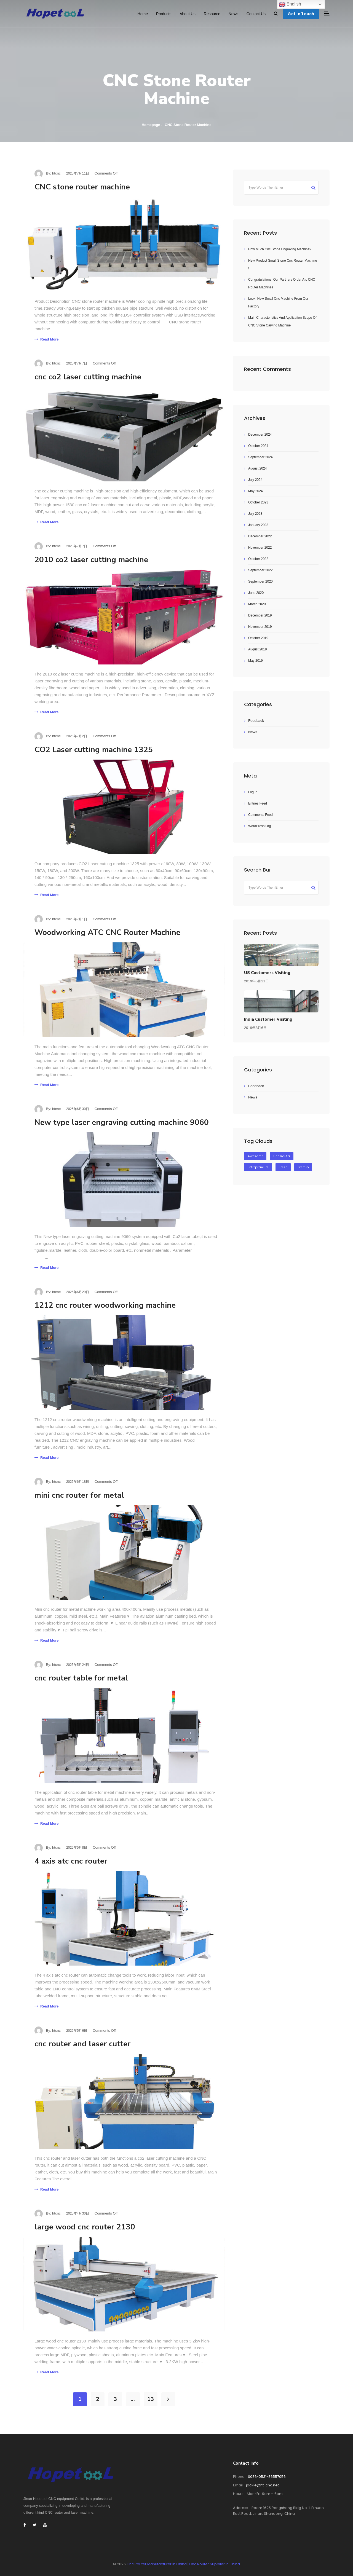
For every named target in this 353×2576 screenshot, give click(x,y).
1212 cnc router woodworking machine (105, 1305)
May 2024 (255, 491)
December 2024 (260, 434)
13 (150, 2399)
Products (163, 14)
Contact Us (256, 14)
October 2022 (258, 559)
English (290, 4)
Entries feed (257, 803)
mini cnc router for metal (79, 1495)
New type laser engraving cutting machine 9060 (121, 1122)
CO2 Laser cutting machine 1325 (93, 749)
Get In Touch (301, 14)
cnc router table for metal (81, 1678)
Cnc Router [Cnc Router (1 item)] (281, 1156)
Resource (212, 14)
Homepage (151, 125)
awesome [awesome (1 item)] (255, 1156)
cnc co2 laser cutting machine (87, 377)
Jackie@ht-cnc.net (262, 2485)
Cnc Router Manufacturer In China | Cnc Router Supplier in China (183, 2564)
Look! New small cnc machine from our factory (278, 302)
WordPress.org (259, 826)
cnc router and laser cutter (82, 2044)
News (233, 14)
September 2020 (260, 581)
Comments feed (260, 815)
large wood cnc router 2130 (84, 2227)
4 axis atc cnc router (70, 1861)
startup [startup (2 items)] (303, 1167)
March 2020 (257, 604)
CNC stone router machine (82, 187)
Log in (252, 792)
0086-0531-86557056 (267, 2476)
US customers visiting (267, 972)
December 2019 (260, 615)
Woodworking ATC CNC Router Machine (107, 932)
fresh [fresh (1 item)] (283, 1167)
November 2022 (260, 547)
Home (143, 14)
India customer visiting (268, 1019)
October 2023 (258, 502)
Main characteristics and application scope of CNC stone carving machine (282, 321)
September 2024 (260, 457)
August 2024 (257, 468)
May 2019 (255, 661)
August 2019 (257, 649)
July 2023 (255, 514)
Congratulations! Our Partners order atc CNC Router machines (281, 283)
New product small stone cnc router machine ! (282, 264)
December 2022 (260, 536)
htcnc (56, 173)
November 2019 (260, 627)
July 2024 (255, 480)
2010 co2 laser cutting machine (91, 559)
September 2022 (260, 570)
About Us (188, 14)
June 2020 (256, 593)
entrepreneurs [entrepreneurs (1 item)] (258, 1167)
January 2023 (258, 525)
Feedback (256, 721)
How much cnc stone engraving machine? (279, 249)
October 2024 (258, 446)
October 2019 (258, 638)
